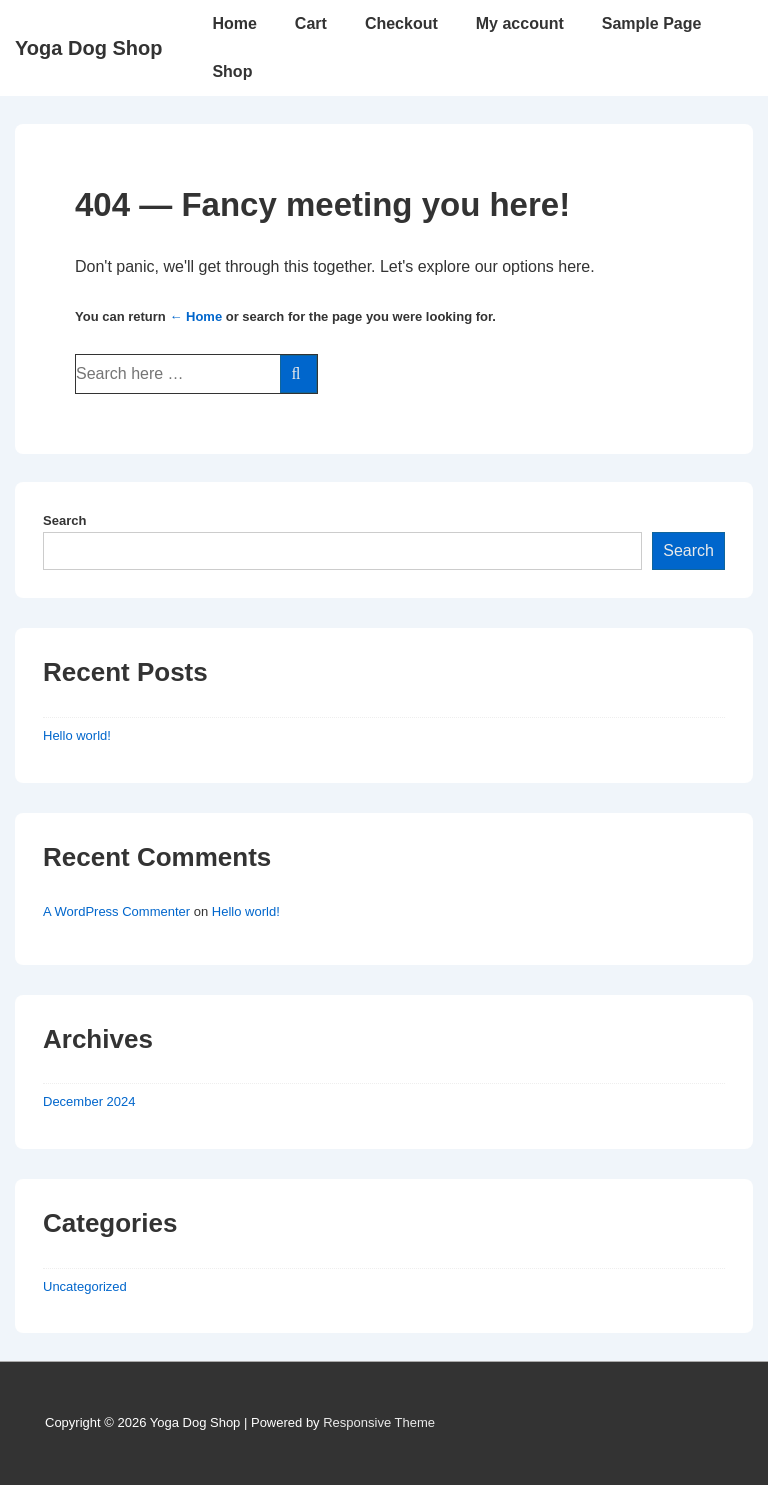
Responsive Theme (379, 1422)
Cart (311, 23)
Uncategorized (85, 1286)
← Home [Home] (195, 316)
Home (234, 23)
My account (520, 23)
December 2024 (89, 1101)
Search (64, 520)
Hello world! (77, 735)
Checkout (401, 23)
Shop (232, 71)
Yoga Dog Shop (88, 48)
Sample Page (652, 23)
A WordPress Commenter (116, 911)
